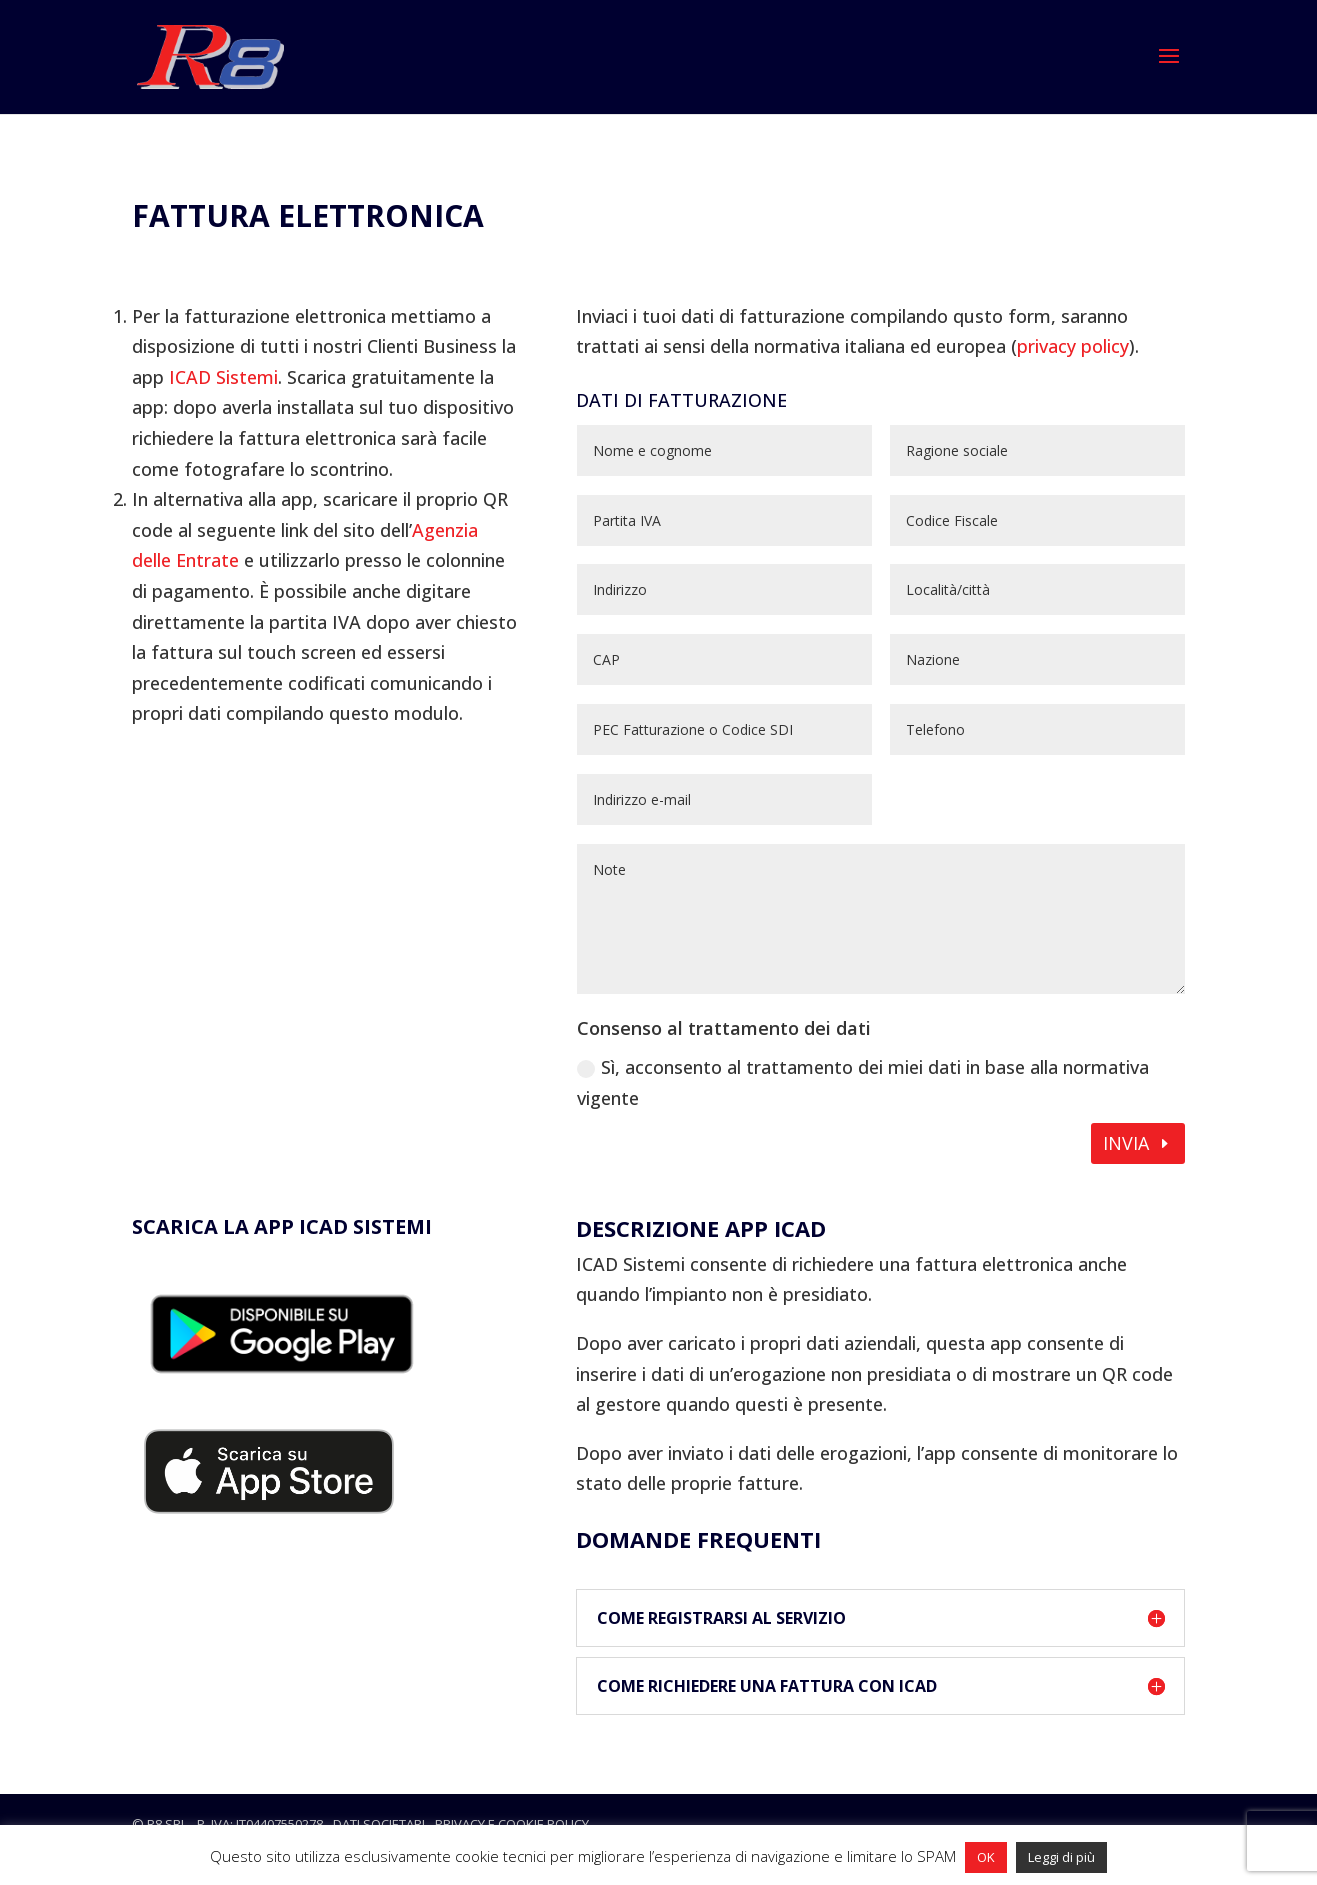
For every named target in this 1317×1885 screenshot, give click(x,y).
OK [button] (986, 1857)
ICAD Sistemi (223, 377)
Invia (1126, 1143)
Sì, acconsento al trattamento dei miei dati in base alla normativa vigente (863, 1082)
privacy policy (1073, 346)
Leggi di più (1061, 1857)
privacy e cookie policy (512, 1824)
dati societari (379, 1824)
